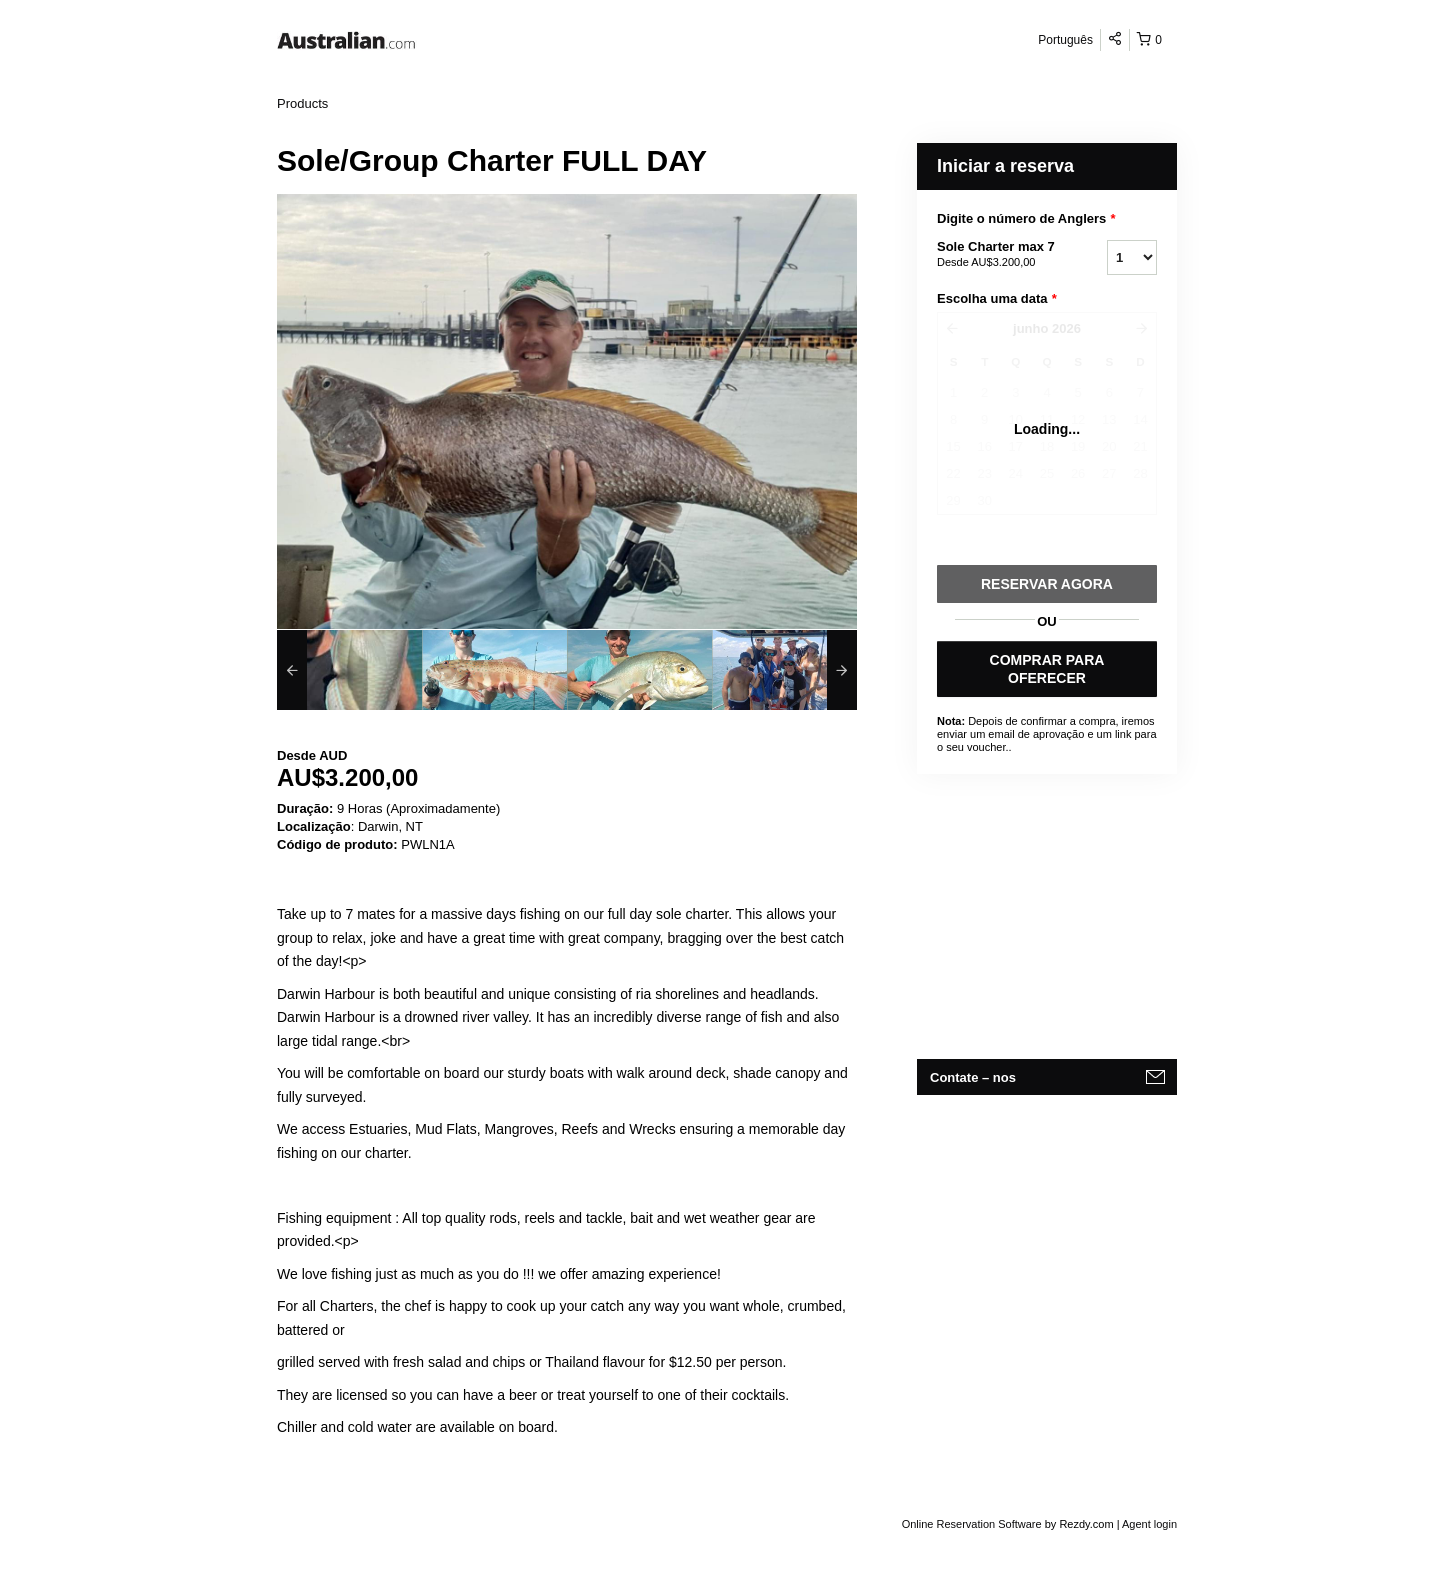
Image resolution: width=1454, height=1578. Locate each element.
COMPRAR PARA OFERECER (1047, 669)
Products (302, 103)
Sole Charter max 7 (997, 255)
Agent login (1149, 1524)
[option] (349, 670)
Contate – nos (973, 1077)
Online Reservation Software (972, 1524)
